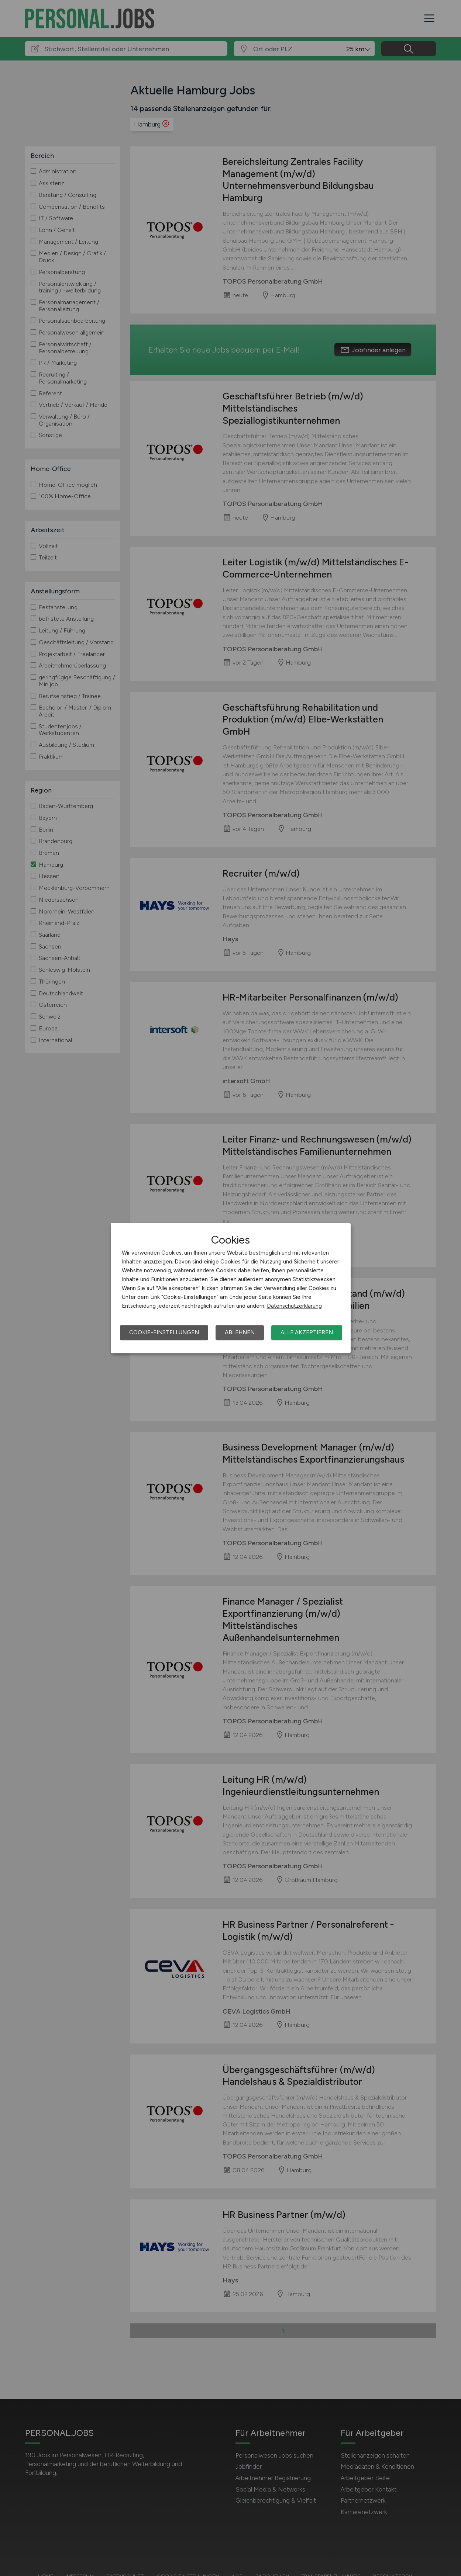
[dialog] (231, 1288)
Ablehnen (240, 1332)
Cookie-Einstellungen (164, 1332)
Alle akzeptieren (307, 1332)
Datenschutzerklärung (294, 1306)
